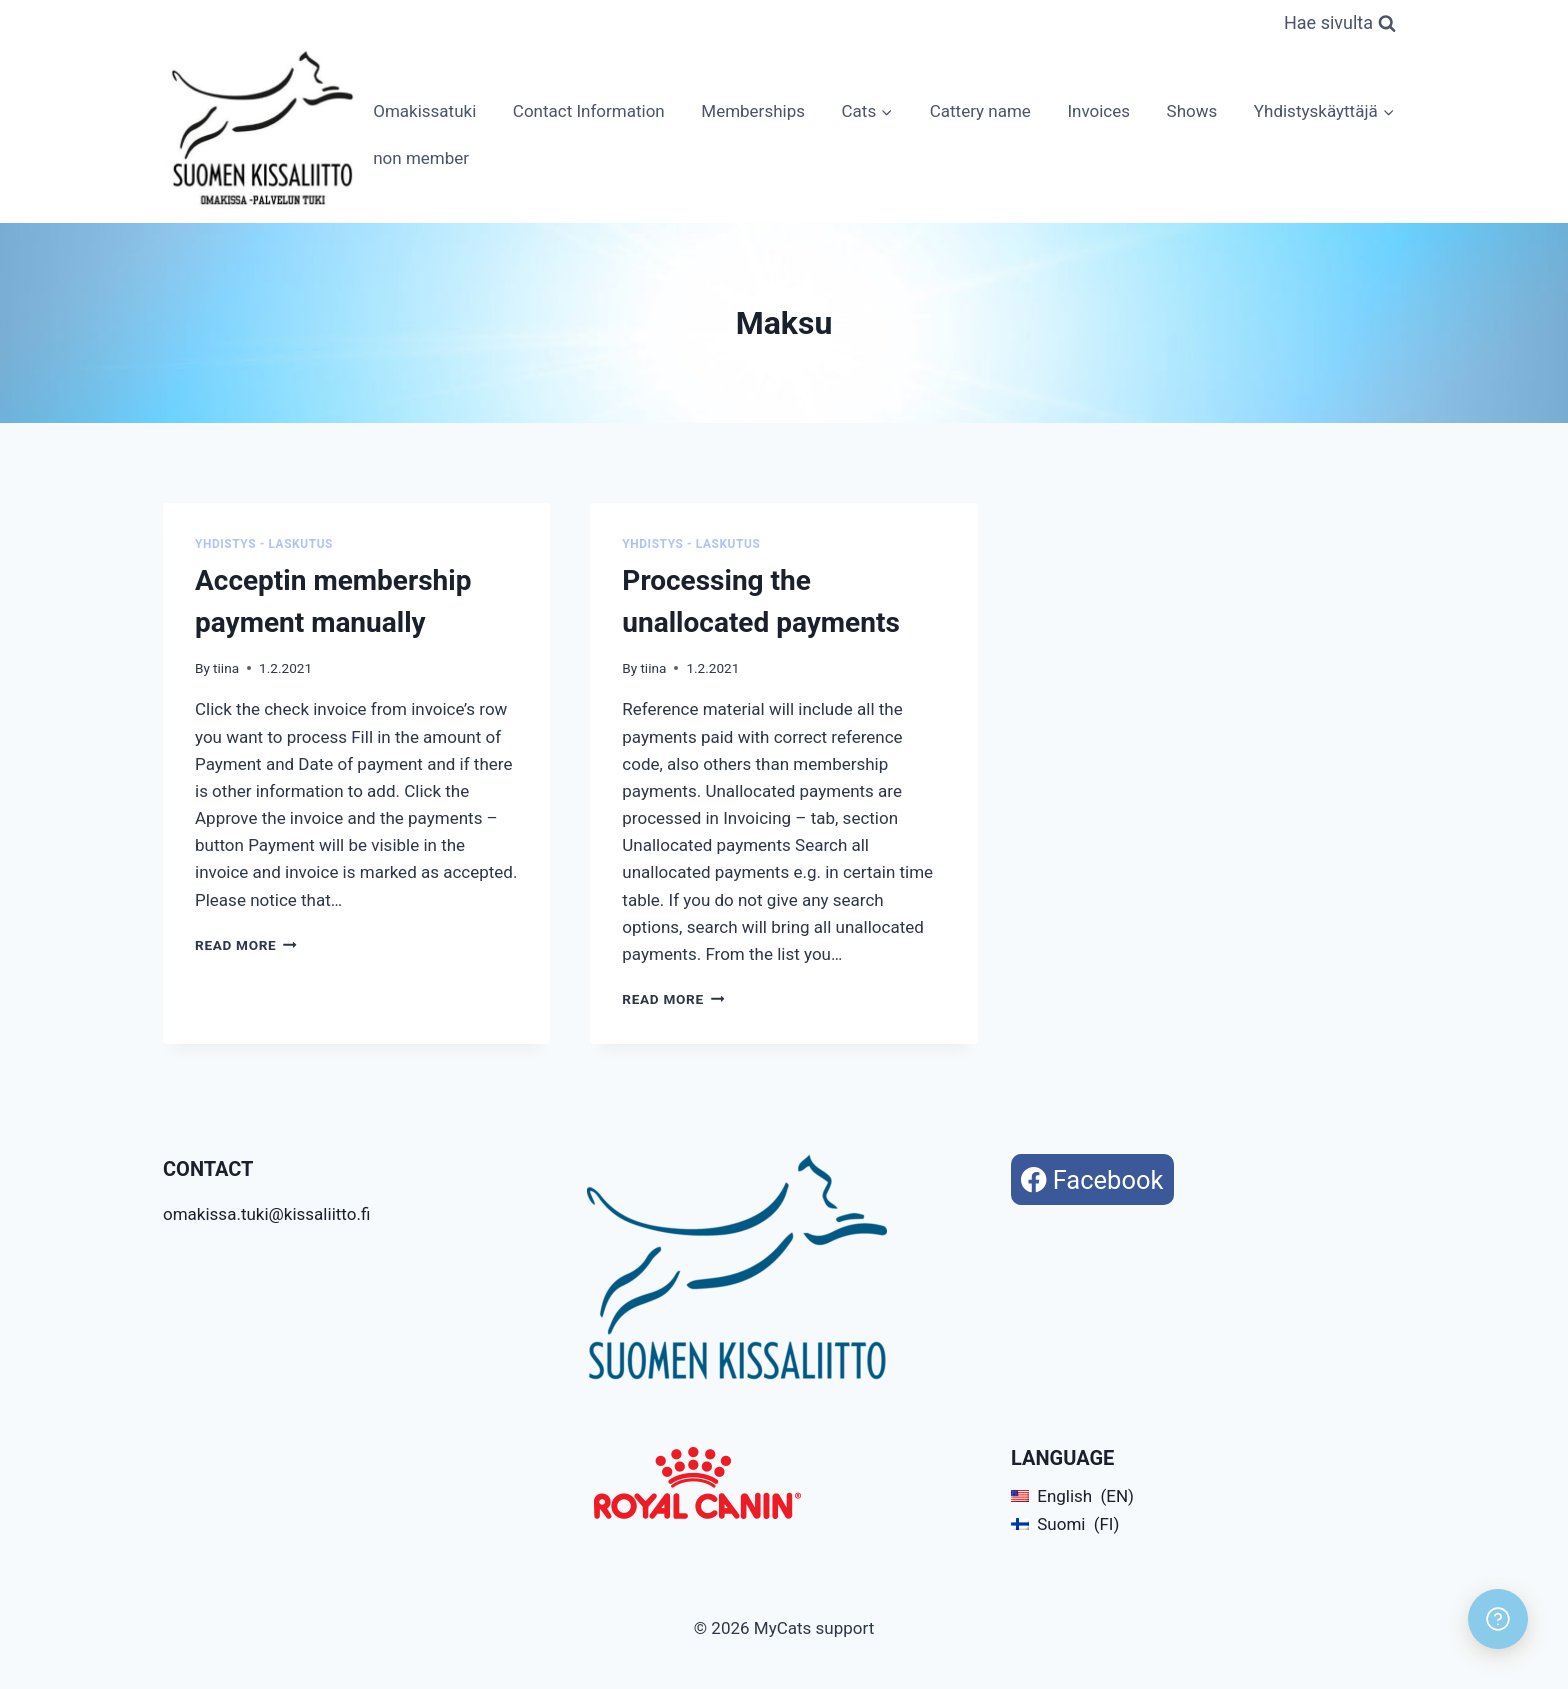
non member (421, 158)
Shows (1192, 111)
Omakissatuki (424, 111)
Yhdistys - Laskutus (264, 544)
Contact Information (589, 111)
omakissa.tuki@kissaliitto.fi (266, 1214)
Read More (246, 945)
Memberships (753, 111)
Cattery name (980, 111)
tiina (226, 668)
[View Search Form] (1340, 23)
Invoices (1098, 111)
